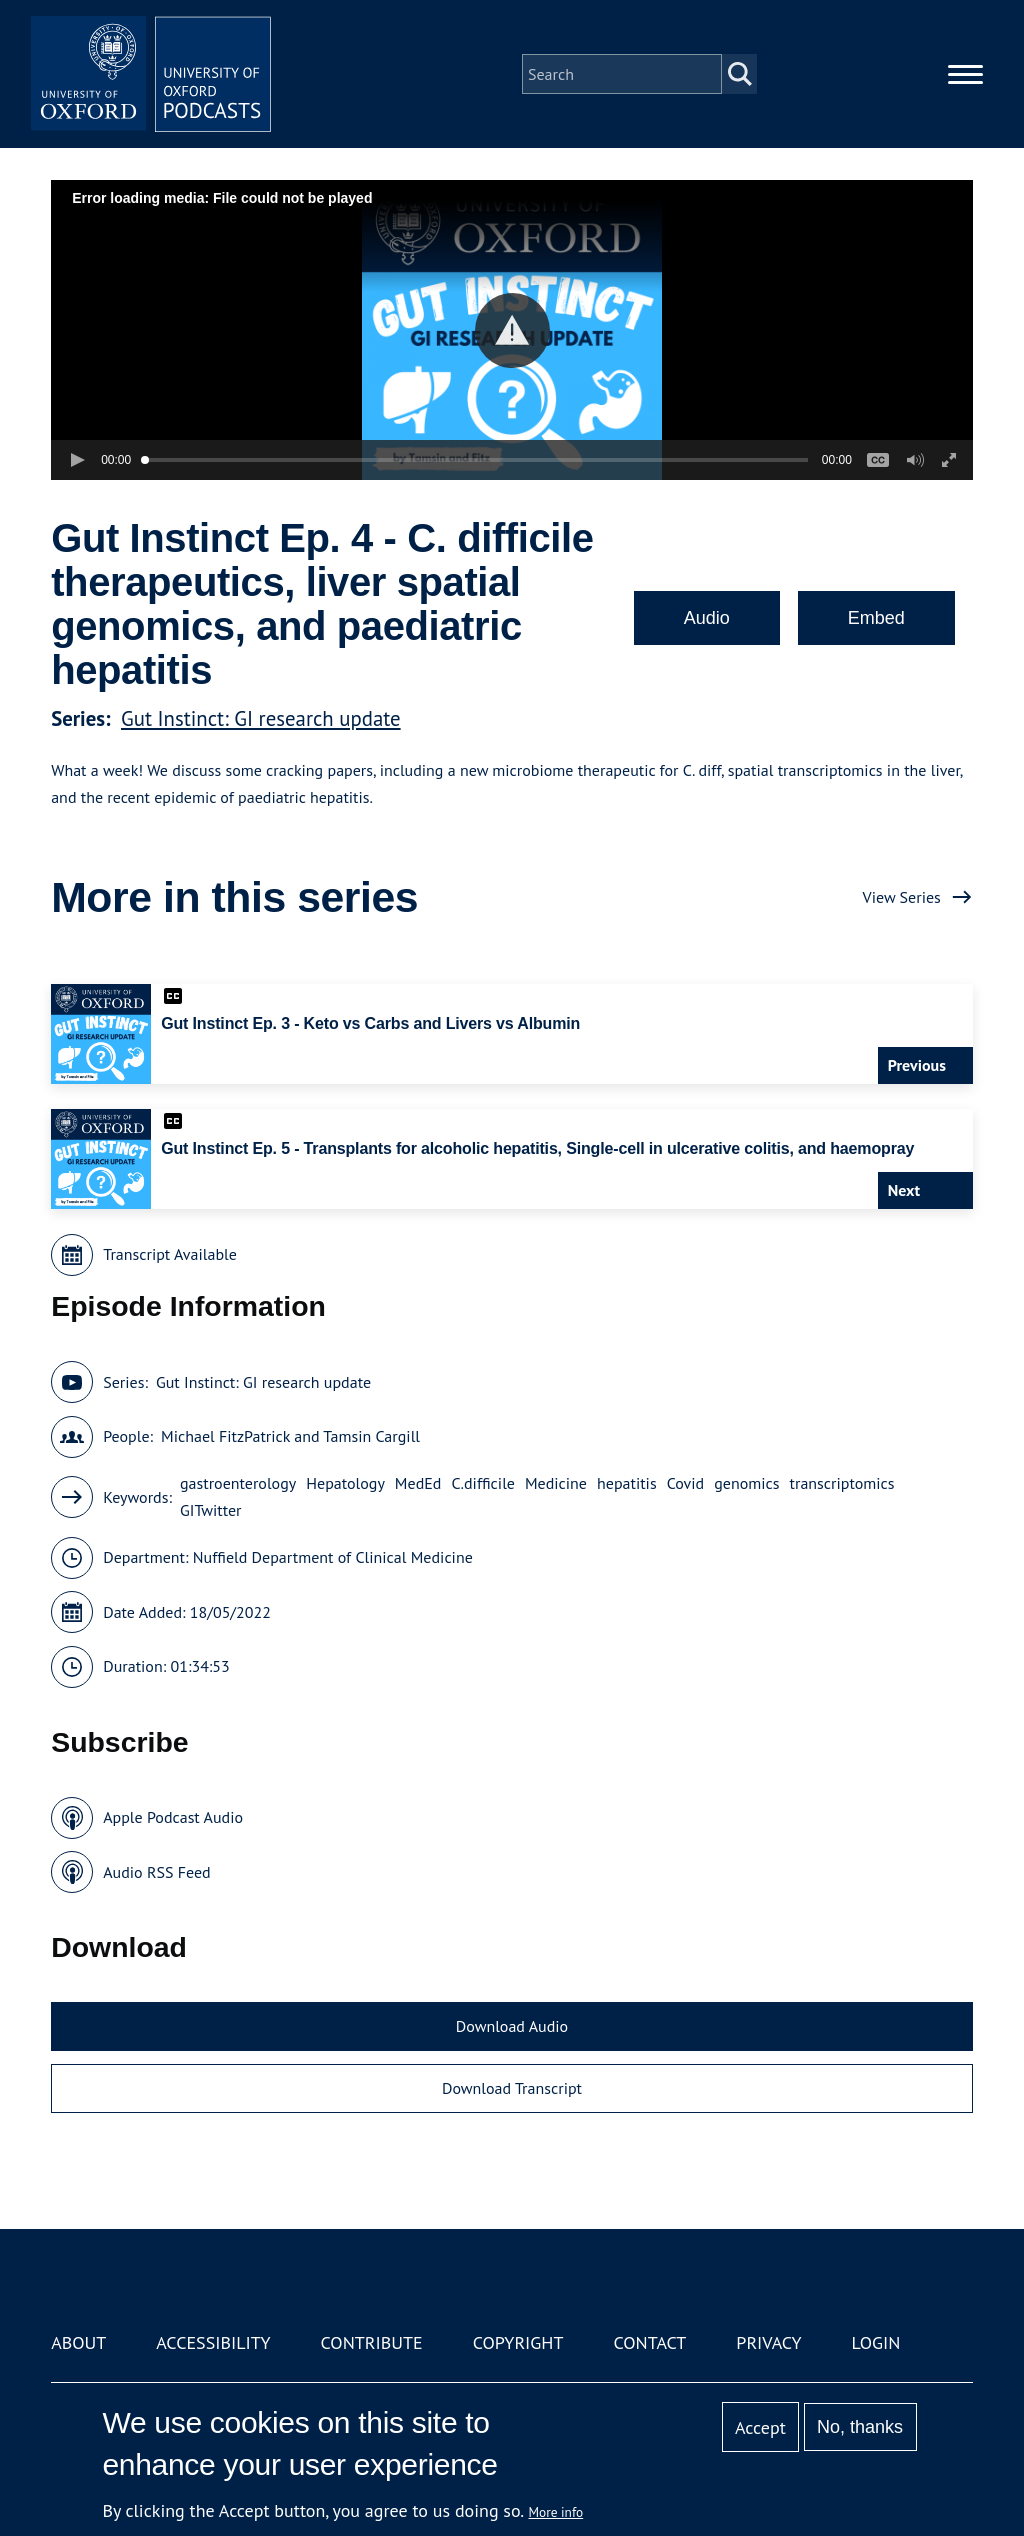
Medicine (556, 1483)
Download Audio (512, 2026)
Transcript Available (170, 1254)
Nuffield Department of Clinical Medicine (333, 1557)
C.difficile (483, 1483)
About (78, 2342)
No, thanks (860, 2427)
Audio (707, 618)
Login (876, 2342)
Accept (760, 2427)
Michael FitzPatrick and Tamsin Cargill (290, 1436)
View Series (902, 897)
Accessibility (213, 2342)
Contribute (372, 2342)
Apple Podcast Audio (173, 1817)
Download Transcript (512, 2088)
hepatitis (627, 1483)
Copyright (518, 2342)
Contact (649, 2342)
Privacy (768, 2342)
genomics (746, 1483)
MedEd (418, 1483)
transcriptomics (842, 1483)
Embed (876, 618)
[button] (512, 330)
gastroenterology (238, 1483)
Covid (686, 1483)
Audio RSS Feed (156, 1872)
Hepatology (345, 1483)
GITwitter (211, 1510)
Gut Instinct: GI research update (261, 718)
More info (556, 2512)
